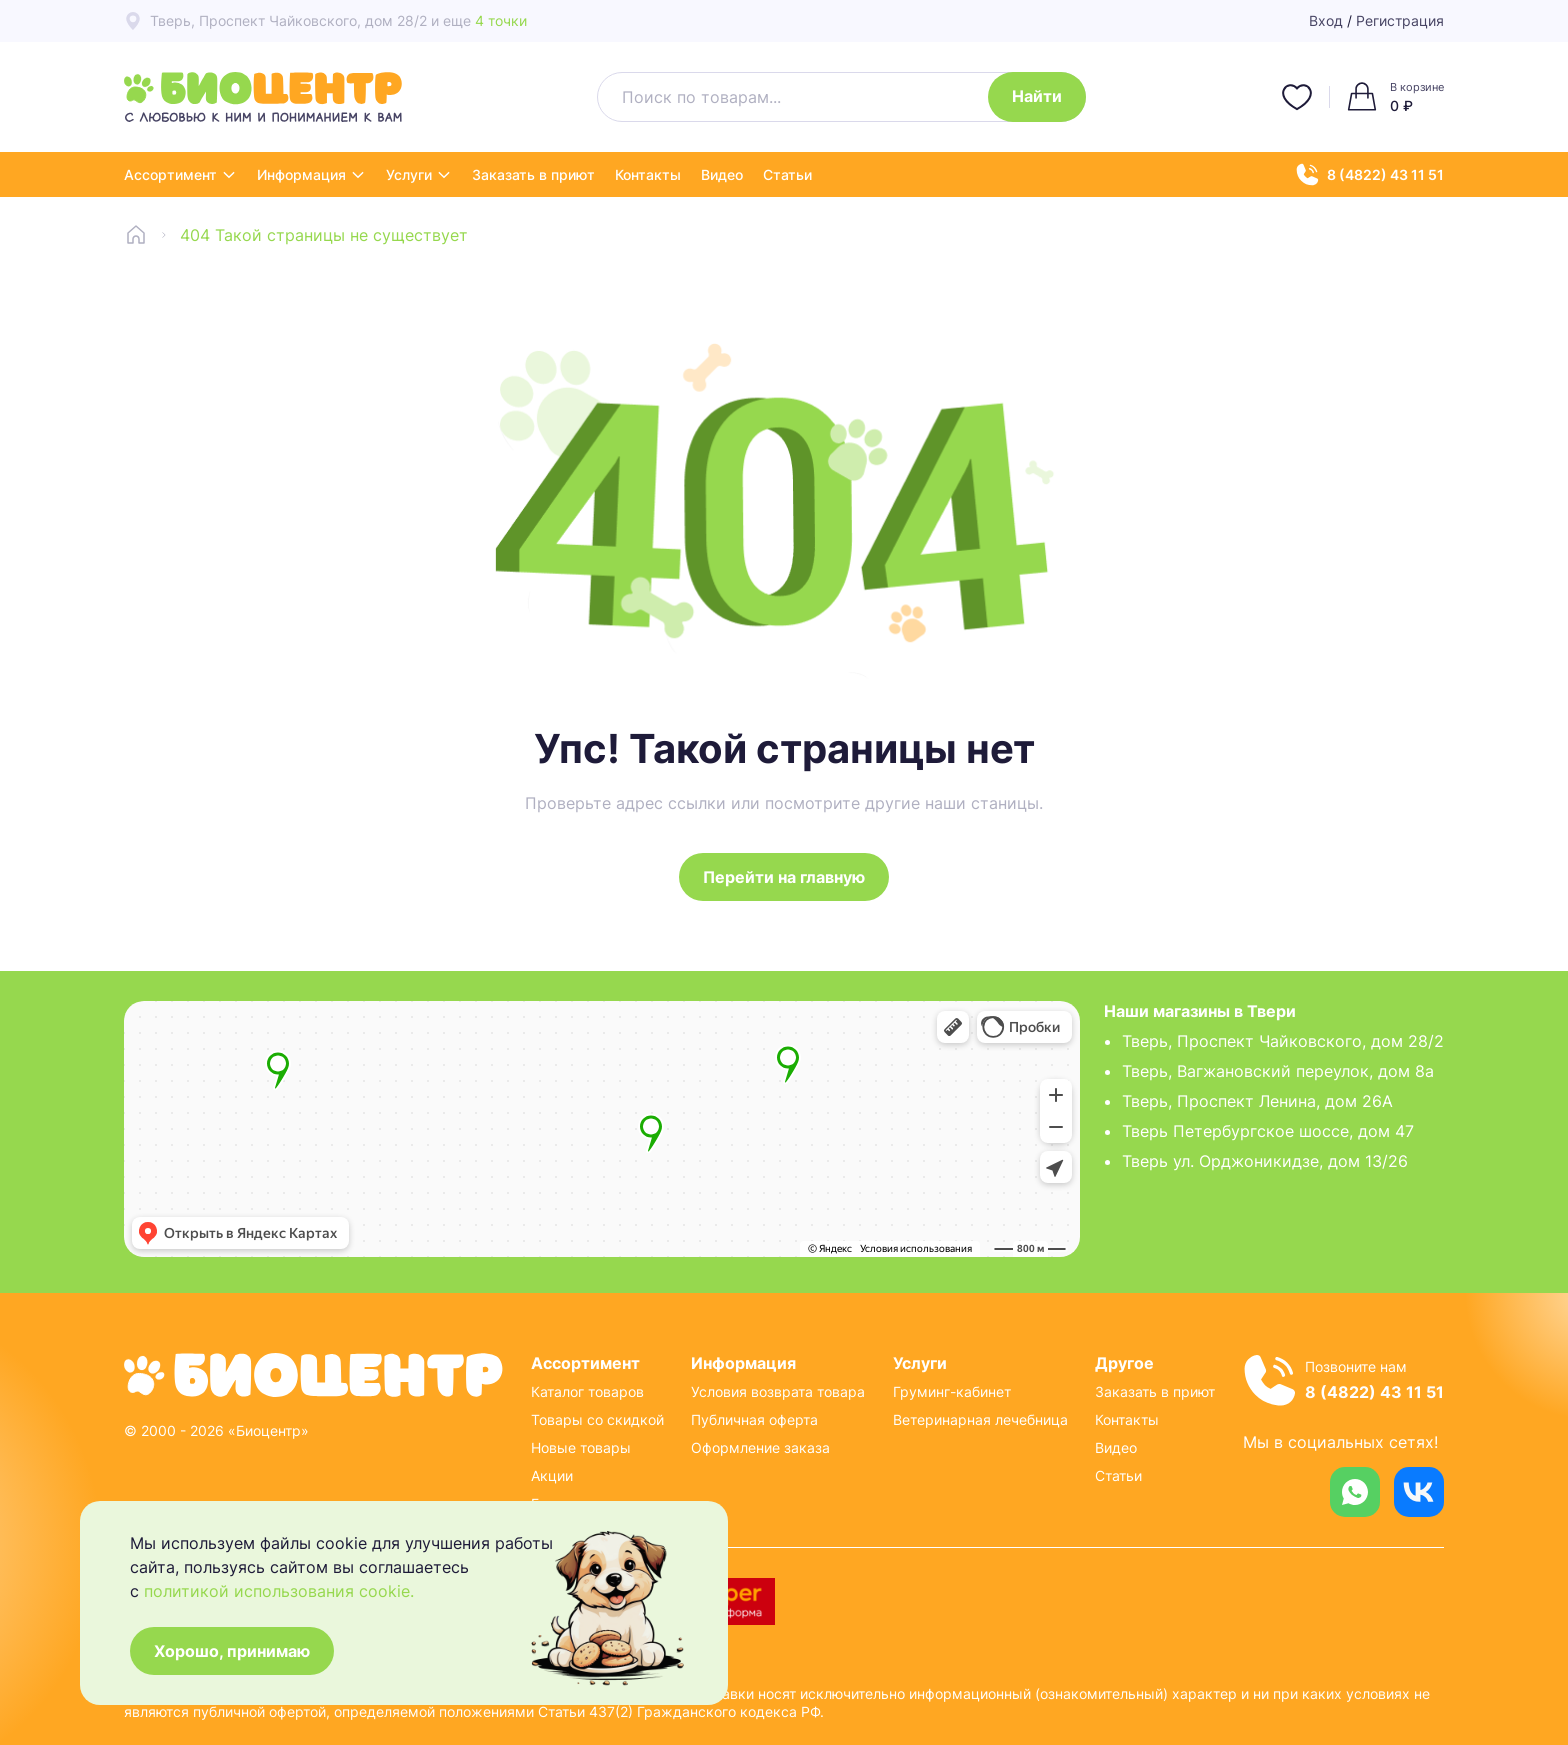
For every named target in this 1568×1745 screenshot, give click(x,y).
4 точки (501, 20)
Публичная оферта (754, 1419)
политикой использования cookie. (279, 1591)
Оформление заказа (760, 1447)
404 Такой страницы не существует (324, 235)
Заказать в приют (533, 174)
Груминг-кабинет (952, 1391)
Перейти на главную (784, 877)
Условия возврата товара (778, 1391)
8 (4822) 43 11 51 (1370, 174)
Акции (552, 1475)
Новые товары (581, 1447)
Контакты (648, 174)
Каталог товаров (587, 1391)
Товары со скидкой (597, 1419)
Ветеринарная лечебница (980, 1419)
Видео (722, 174)
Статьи (787, 174)
